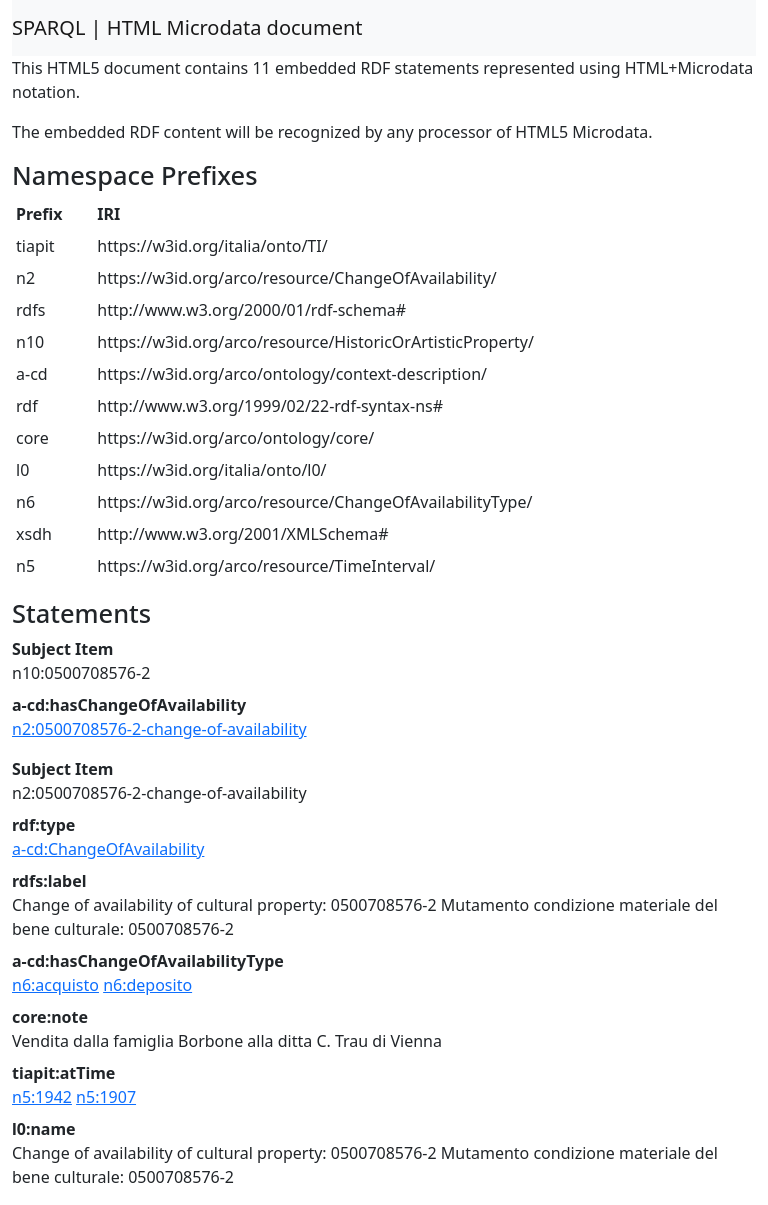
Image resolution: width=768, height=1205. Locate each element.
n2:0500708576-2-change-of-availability (159, 729)
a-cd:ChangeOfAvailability (108, 849)
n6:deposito (147, 985)
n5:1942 (42, 1097)
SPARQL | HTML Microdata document (187, 27)
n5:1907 (106, 1097)
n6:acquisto (55, 985)
